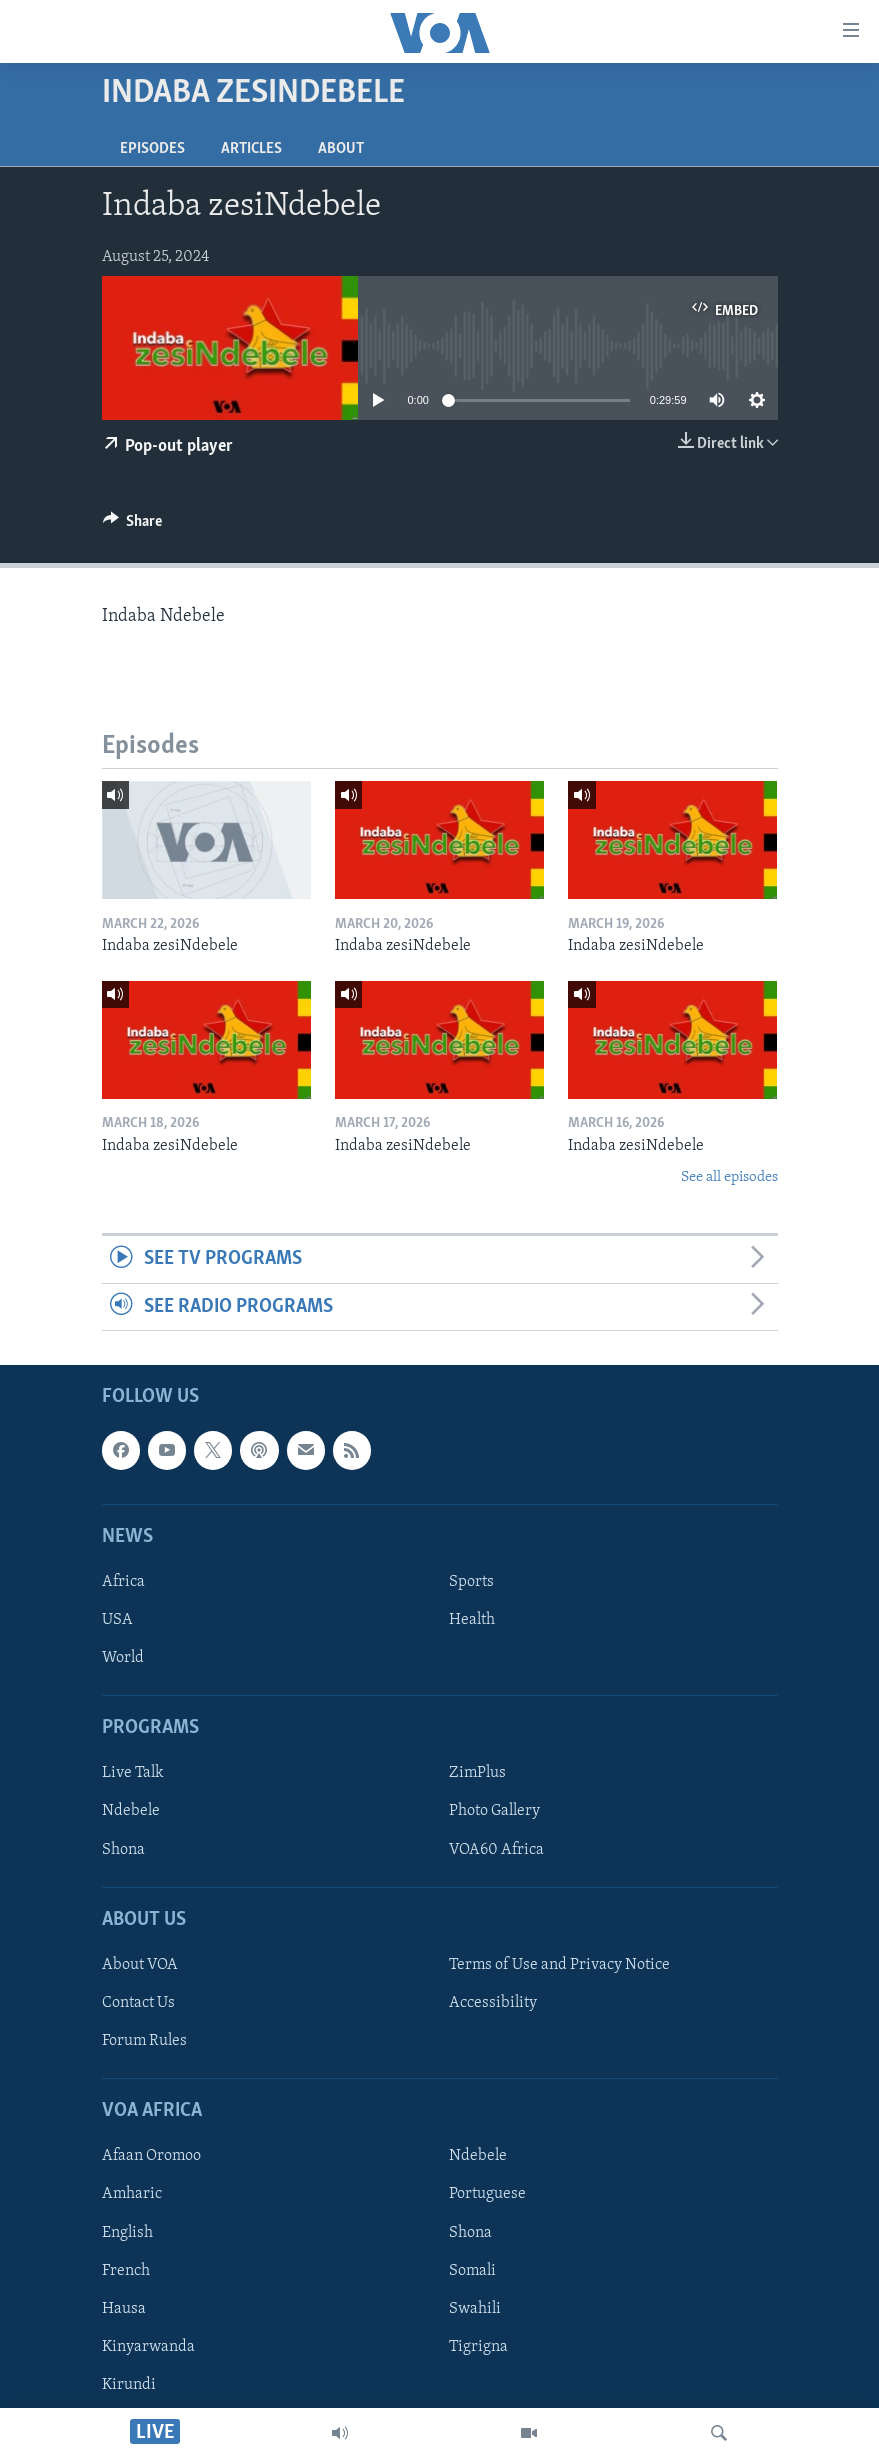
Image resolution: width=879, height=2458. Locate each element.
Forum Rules (144, 2041)
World (123, 1658)
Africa (123, 1582)
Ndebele (131, 1812)
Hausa (124, 2309)
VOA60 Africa (496, 1850)
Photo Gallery (494, 1812)
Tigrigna (478, 2347)
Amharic (132, 2195)
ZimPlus (477, 1774)
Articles (251, 149)
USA (117, 1620)
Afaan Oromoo (151, 2157)
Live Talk (133, 1774)
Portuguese (487, 2195)
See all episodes (729, 1177)
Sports (471, 1582)
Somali (472, 2271)
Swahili (475, 2309)
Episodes (152, 149)
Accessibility (493, 2003)
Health (472, 1620)
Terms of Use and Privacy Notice (559, 1965)
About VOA (140, 1965)
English (127, 2233)
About (341, 149)
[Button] (133, 526)
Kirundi (129, 2385)
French (126, 2271)
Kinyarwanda (148, 2347)
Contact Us (138, 2003)
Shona (123, 1850)
